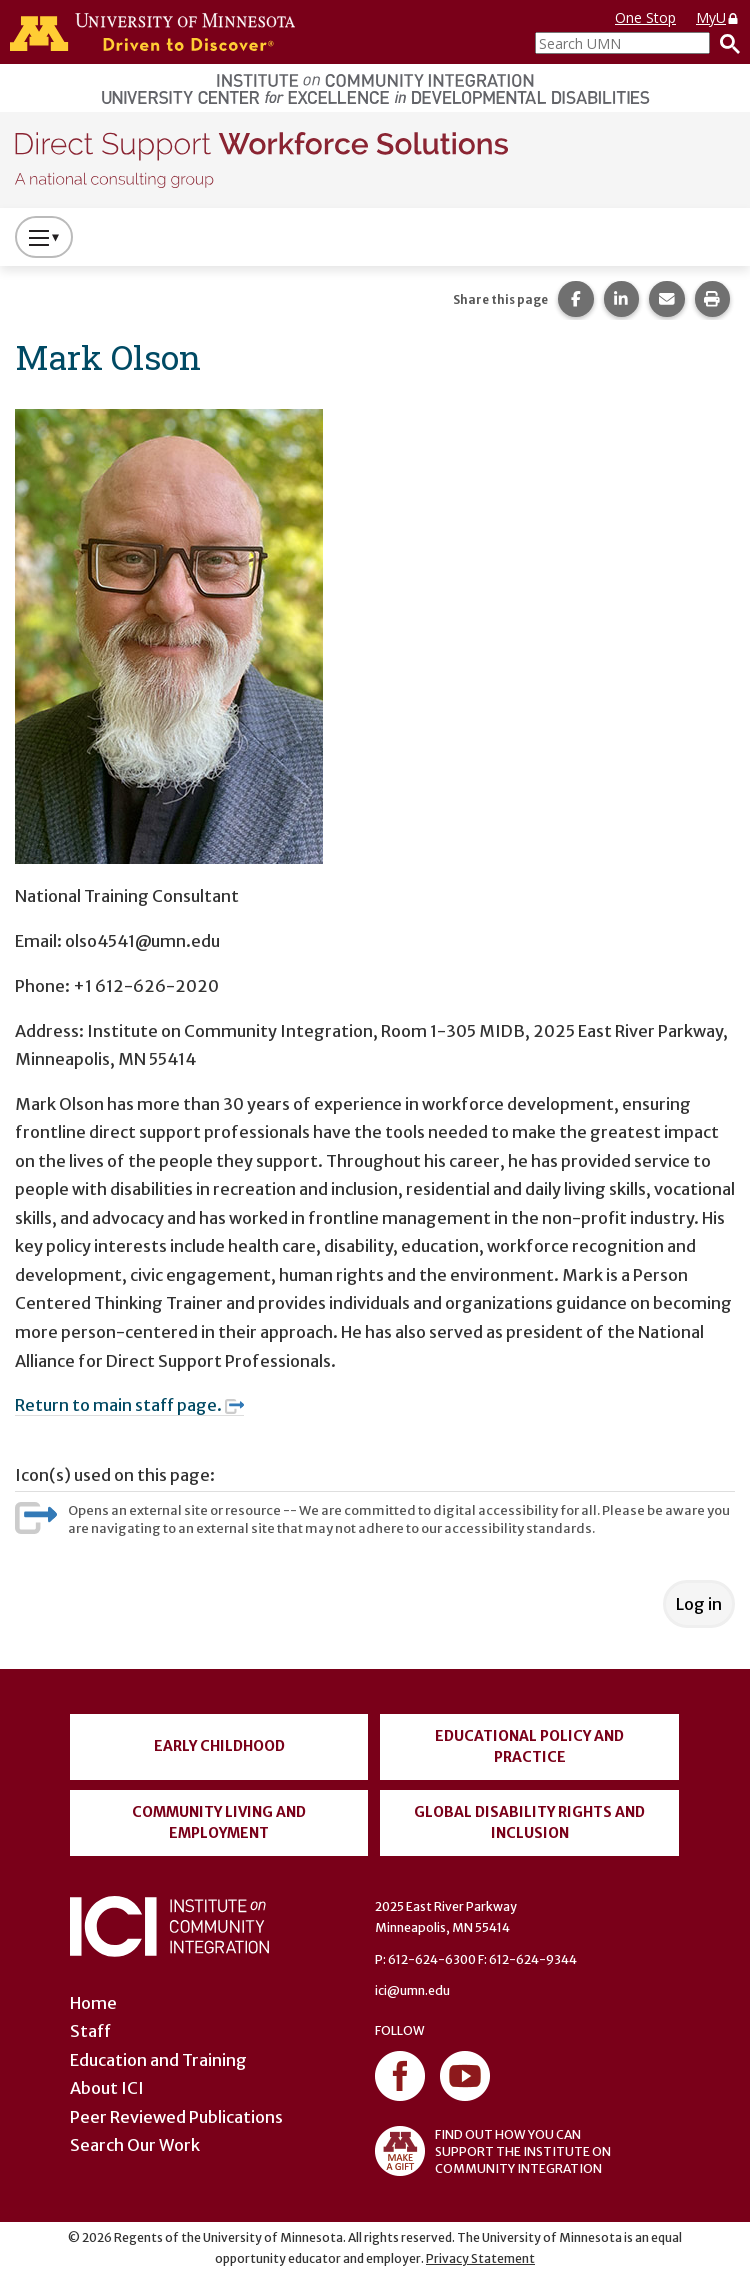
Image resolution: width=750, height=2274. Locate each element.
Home (93, 2003)
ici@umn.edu (412, 1990)
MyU (718, 17)
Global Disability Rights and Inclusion (529, 1822)
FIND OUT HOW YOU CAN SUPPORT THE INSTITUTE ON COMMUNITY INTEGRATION (493, 2151)
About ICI (107, 2088)
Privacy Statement (480, 2258)
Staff (90, 2031)
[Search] (725, 43)
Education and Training (158, 2060)
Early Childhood (219, 1746)
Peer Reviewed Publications (176, 2117)
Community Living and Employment (219, 1822)
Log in (699, 1604)
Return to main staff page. (129, 1405)
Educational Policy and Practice (529, 1746)
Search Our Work (135, 2145)
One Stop (645, 17)
